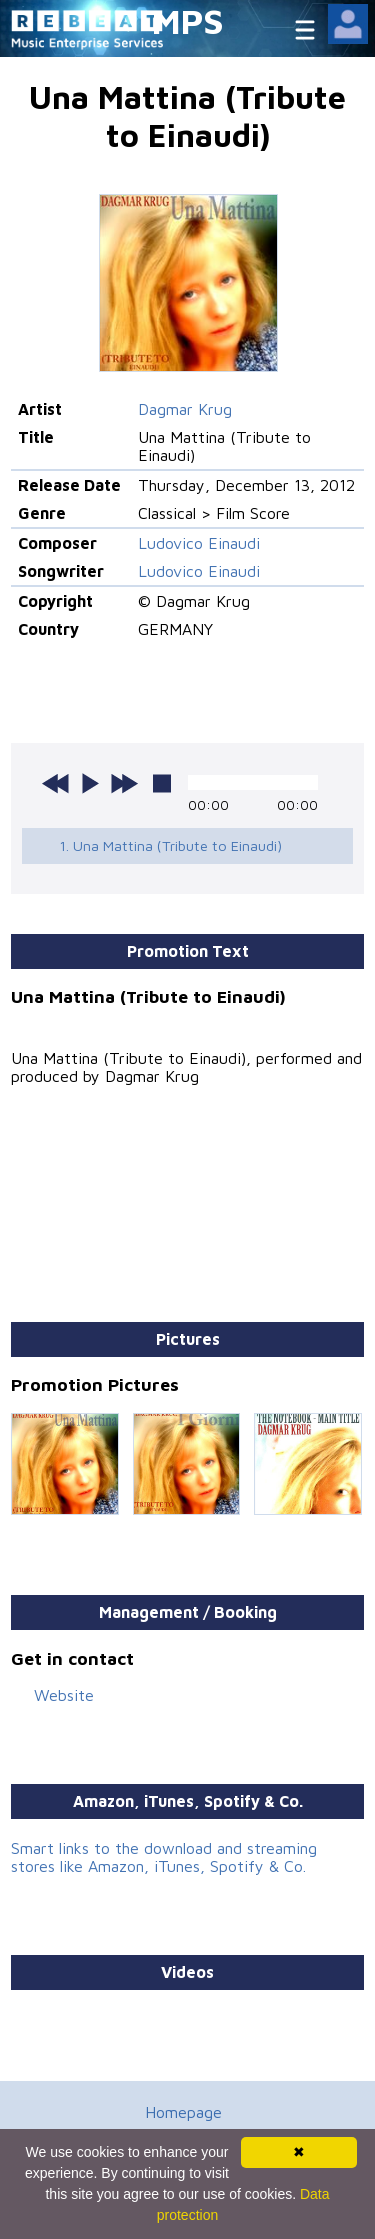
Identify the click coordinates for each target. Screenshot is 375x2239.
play (90, 783)
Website (64, 1695)
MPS (188, 20)
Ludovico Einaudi (199, 543)
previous (56, 783)
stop (162, 783)
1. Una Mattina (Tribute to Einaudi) (170, 845)
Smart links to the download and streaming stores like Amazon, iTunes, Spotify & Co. (164, 1857)
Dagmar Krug (185, 409)
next (124, 783)
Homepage (183, 2112)
